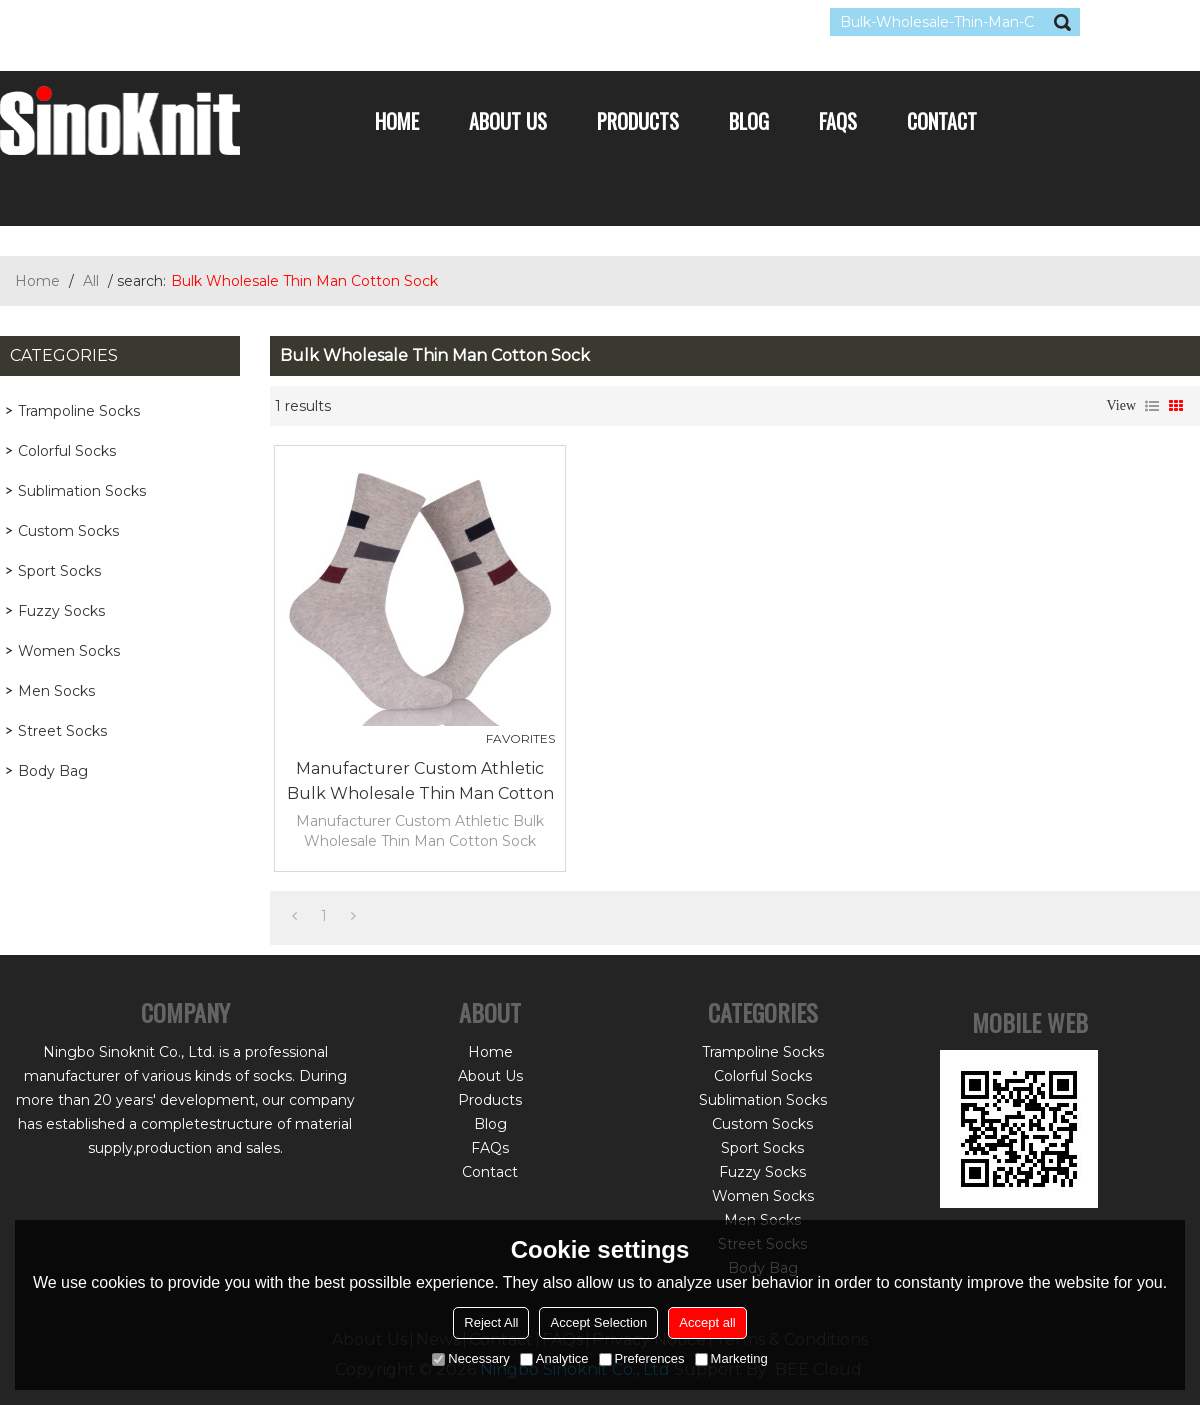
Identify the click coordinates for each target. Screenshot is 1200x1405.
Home (397, 121)
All (91, 281)
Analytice (554, 1358)
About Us (508, 121)
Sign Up (184, 22)
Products (638, 121)
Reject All (491, 1322)
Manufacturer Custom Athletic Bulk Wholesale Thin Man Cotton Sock (420, 782)
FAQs (838, 121)
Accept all (707, 1322)
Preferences (642, 1358)
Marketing (731, 1358)
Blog (749, 121)
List (1152, 406)
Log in (122, 22)
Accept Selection (598, 1322)
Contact (942, 121)
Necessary (470, 1358)
